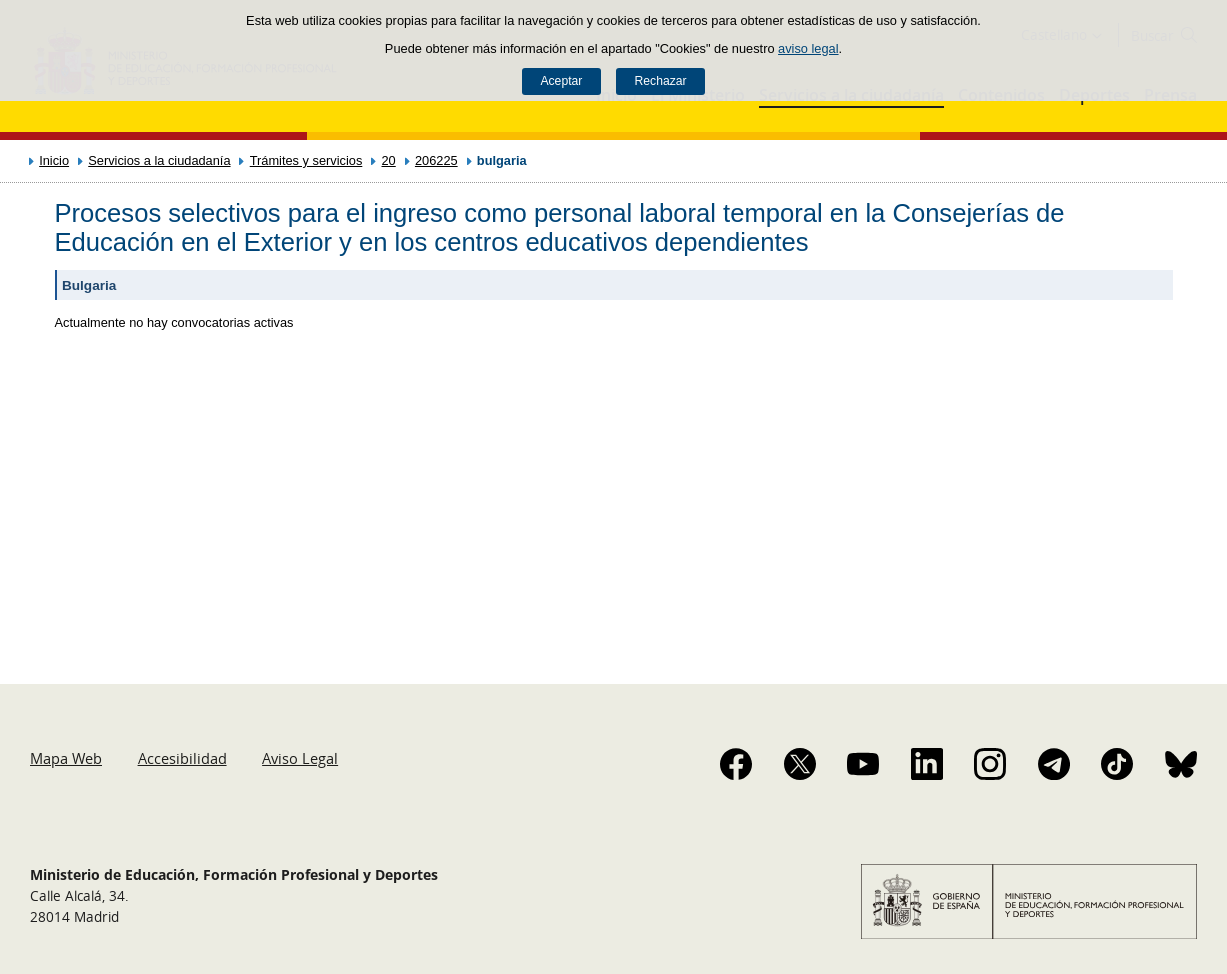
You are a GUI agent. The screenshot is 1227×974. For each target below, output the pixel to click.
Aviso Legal (300, 758)
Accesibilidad (182, 758)
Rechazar (661, 81)
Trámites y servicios (306, 160)
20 (389, 160)
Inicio (54, 160)
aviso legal (808, 48)
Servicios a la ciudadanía (159, 160)
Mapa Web (66, 758)
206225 (436, 160)
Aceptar (561, 81)
